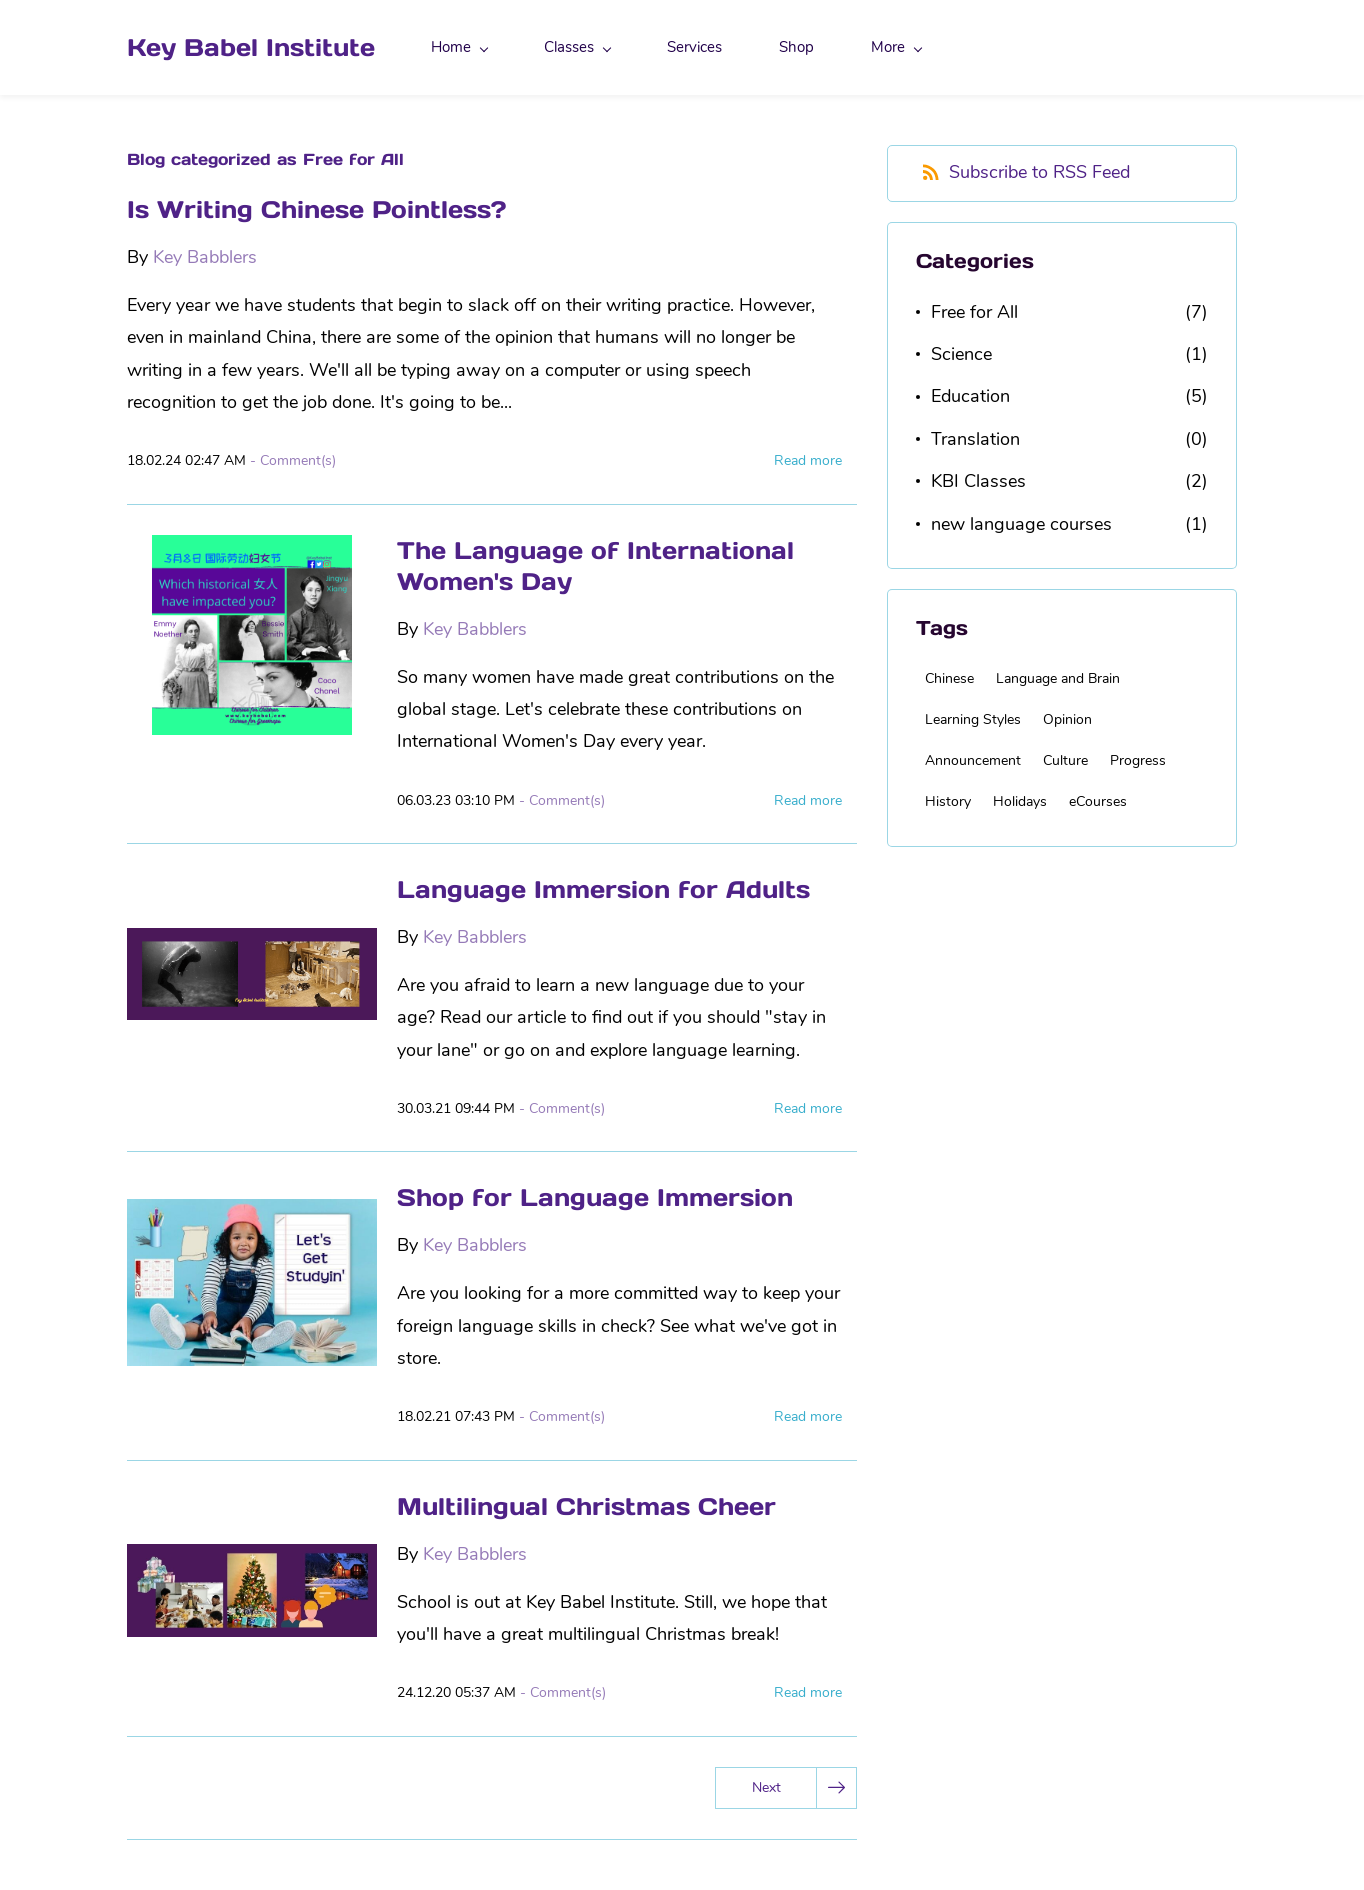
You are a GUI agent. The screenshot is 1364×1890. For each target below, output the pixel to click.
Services (694, 47)
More (896, 47)
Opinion (1067, 719)
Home (459, 47)
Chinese (949, 678)
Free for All (974, 312)
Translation (975, 439)
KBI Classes (978, 481)
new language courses (1021, 524)
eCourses (1098, 801)
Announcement (973, 760)
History (948, 801)
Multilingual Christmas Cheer (586, 1506)
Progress (1138, 760)
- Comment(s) (293, 460)
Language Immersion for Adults (603, 889)
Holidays (1020, 801)
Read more (808, 460)
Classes (577, 47)
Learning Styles (973, 719)
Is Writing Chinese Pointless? (316, 209)
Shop (796, 47)
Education (970, 396)
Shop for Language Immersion (595, 1197)
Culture (1065, 760)
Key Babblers (205, 257)
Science (961, 354)
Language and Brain (1058, 678)
